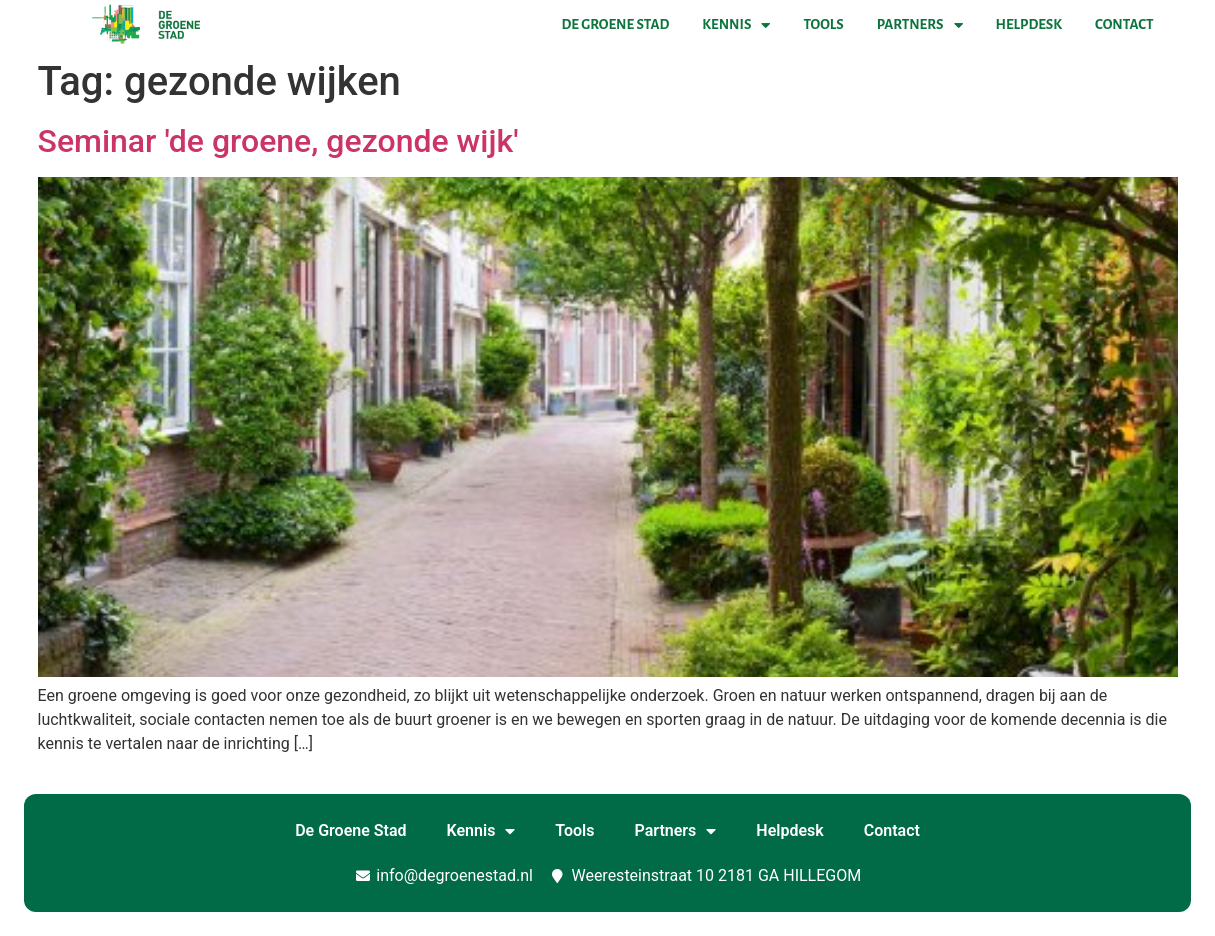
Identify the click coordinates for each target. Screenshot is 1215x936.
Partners (920, 25)
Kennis (736, 25)
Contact (1124, 24)
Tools (823, 24)
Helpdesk (1029, 24)
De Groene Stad (616, 24)
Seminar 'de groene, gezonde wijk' (278, 141)
